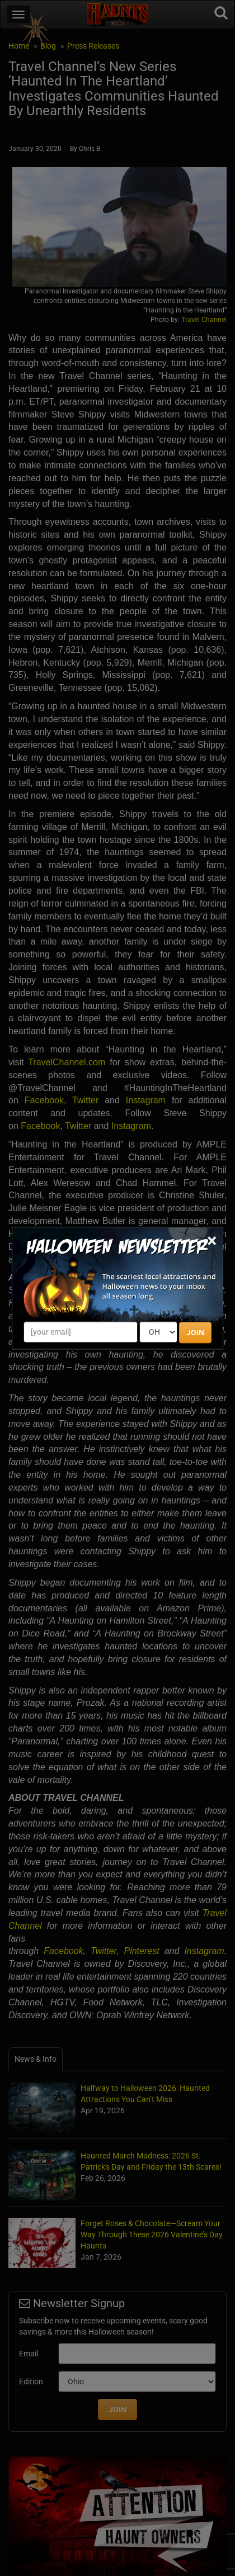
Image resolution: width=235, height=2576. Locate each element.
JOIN (195, 1332)
